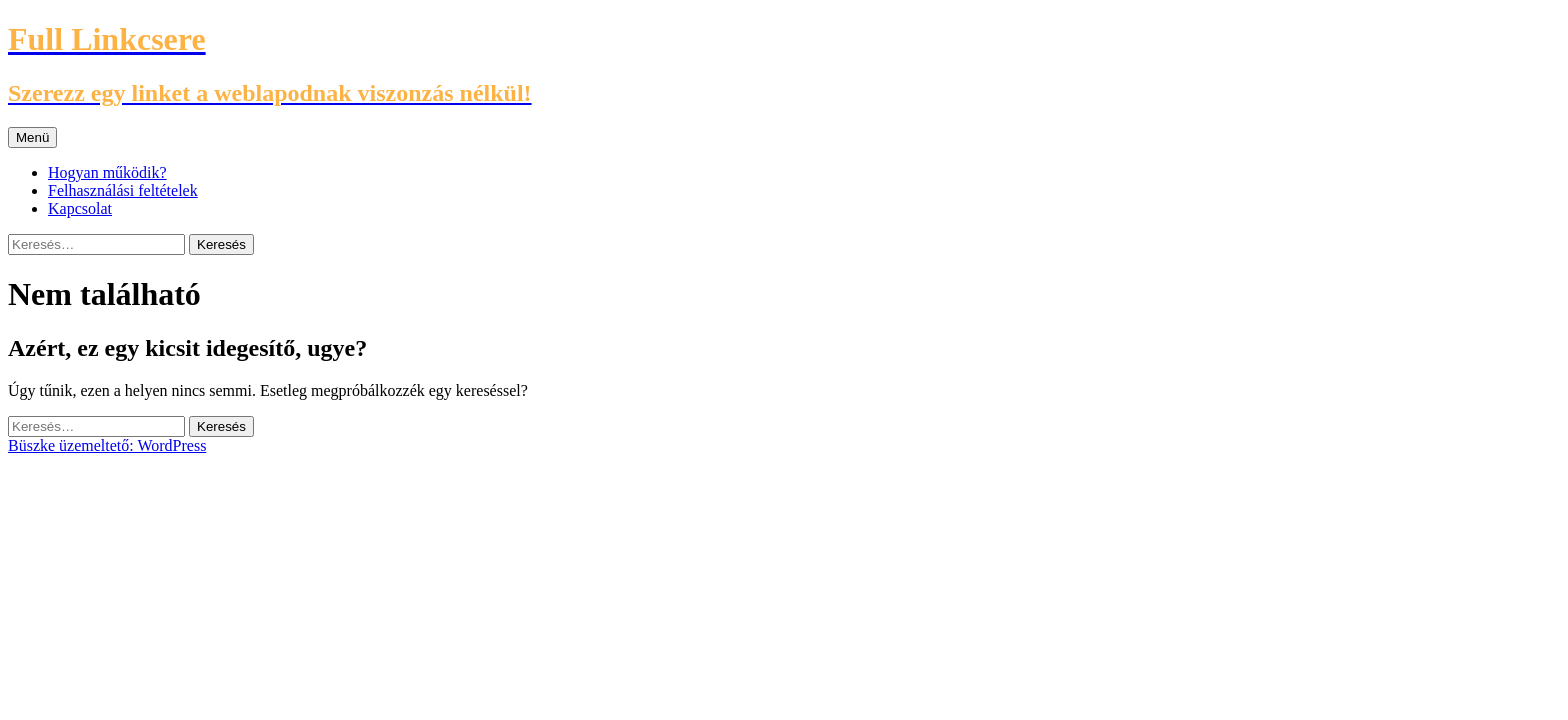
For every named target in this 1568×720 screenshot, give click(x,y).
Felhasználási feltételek (123, 190)
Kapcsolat (80, 208)
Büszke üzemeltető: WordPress (107, 445)
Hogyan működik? (107, 172)
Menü (32, 137)
